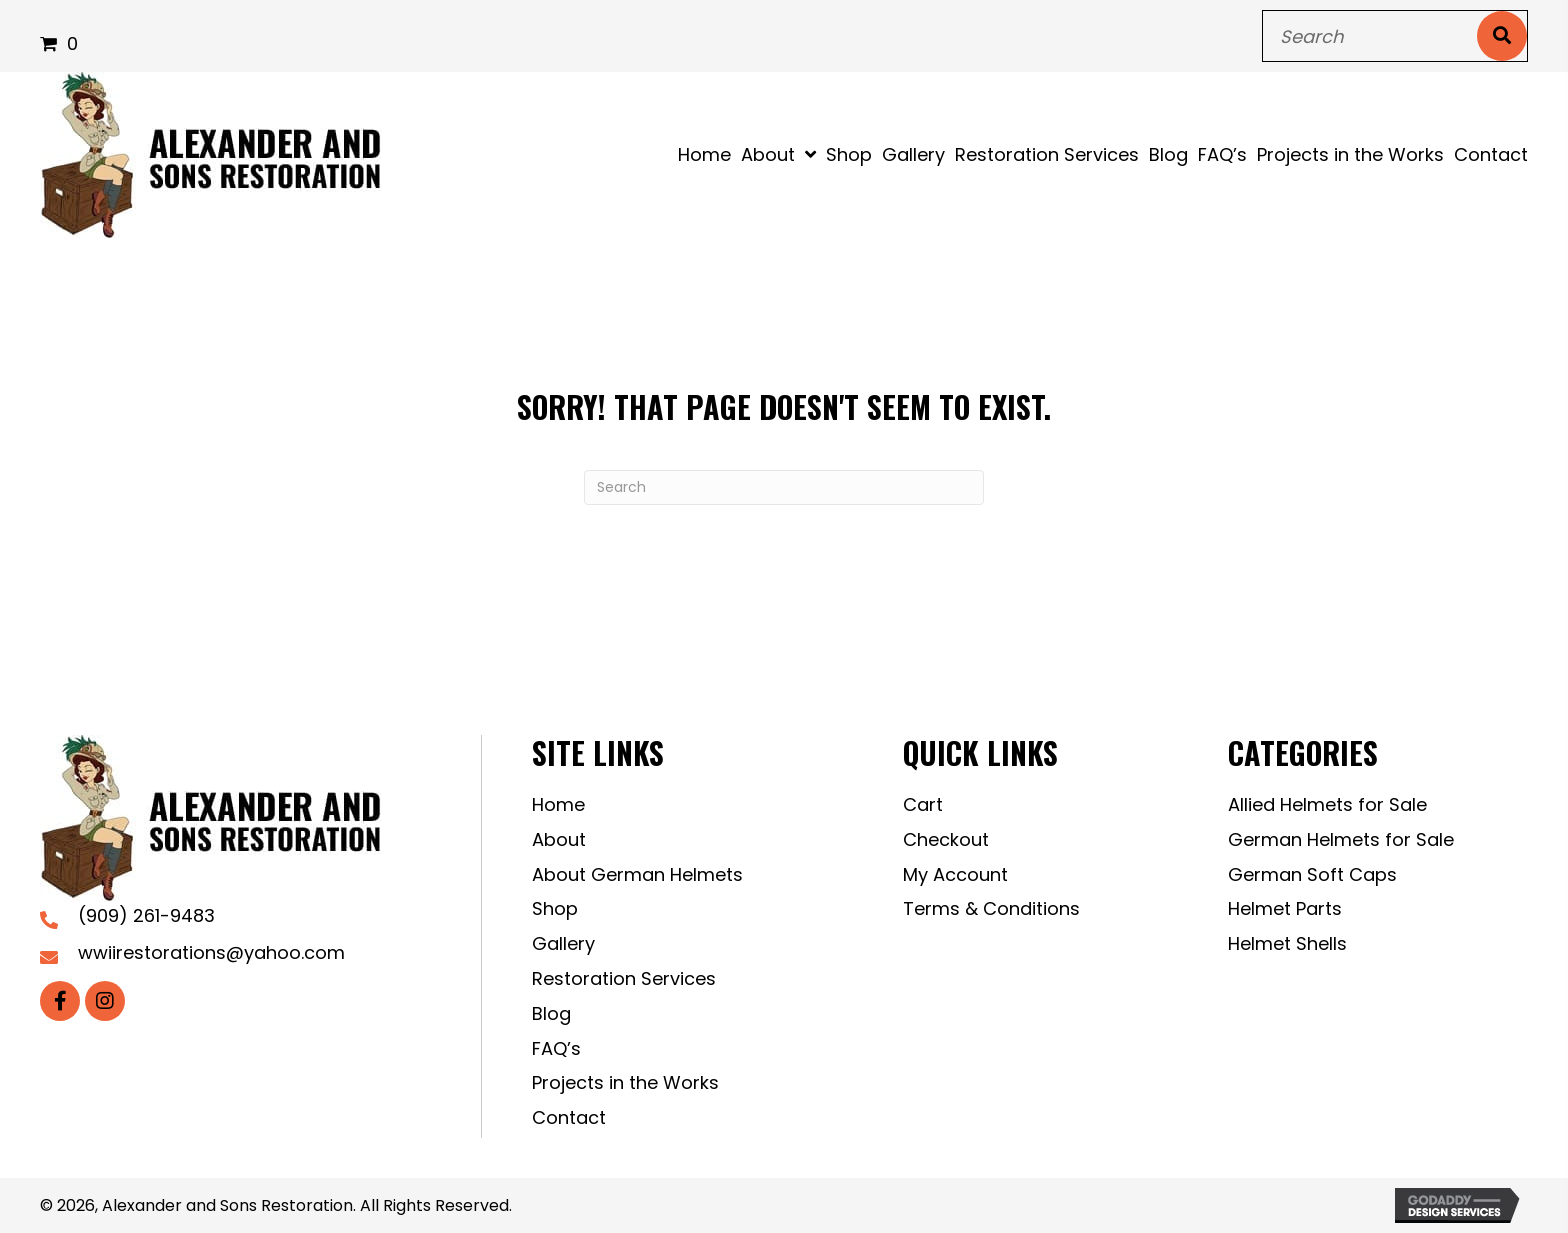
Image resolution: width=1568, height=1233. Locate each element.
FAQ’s (556, 1048)
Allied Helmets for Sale (1327, 804)
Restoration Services (624, 978)
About (559, 839)
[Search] (784, 487)
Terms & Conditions (991, 908)
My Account (955, 874)
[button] (60, 1001)
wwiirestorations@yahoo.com (211, 952)
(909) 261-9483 (146, 915)
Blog (551, 1013)
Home (558, 804)
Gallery (563, 943)
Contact (569, 1117)
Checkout (946, 839)
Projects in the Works (625, 1082)
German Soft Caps (1312, 874)
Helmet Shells (1287, 943)
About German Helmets (637, 874)
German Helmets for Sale (1341, 839)
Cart (923, 804)
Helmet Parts (1285, 908)
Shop (555, 908)
